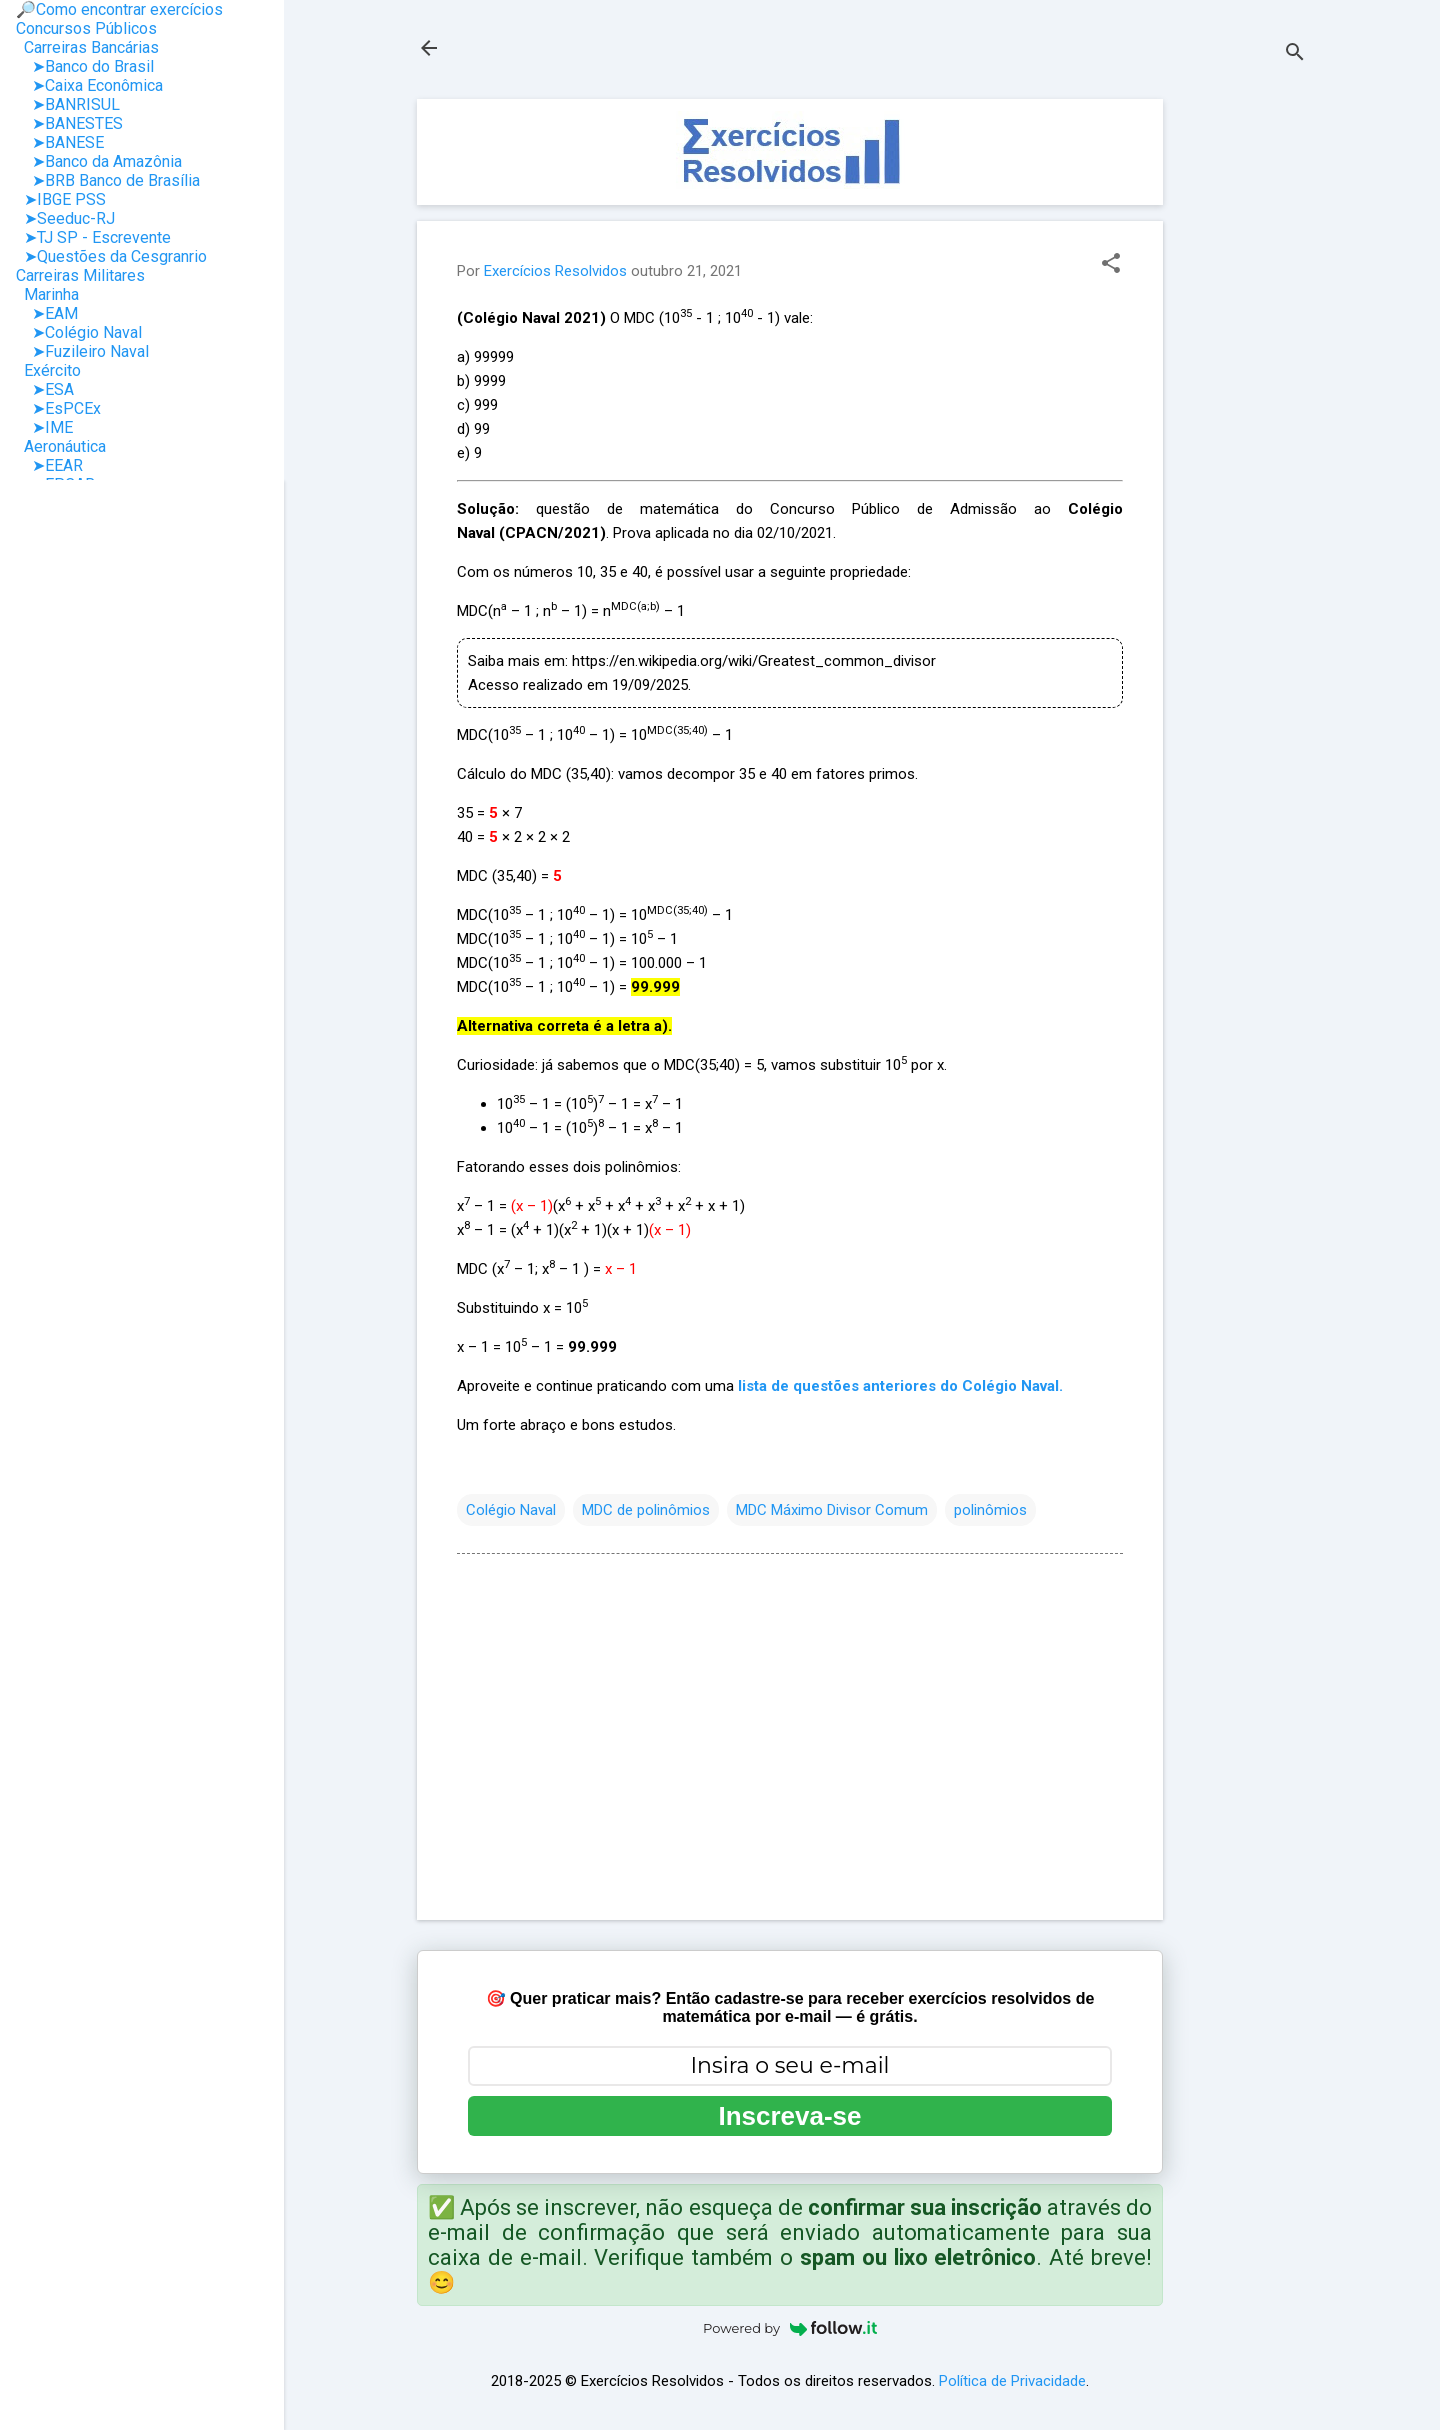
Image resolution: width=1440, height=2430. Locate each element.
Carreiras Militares (80, 275)
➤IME (44, 427)
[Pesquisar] (1295, 54)
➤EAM (47, 313)
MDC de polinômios (646, 1510)
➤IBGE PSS (61, 199)
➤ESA (45, 389)
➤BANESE (60, 142)
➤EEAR (49, 465)
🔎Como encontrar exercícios (119, 9)
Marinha (47, 294)
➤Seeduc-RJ (65, 218)
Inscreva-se (789, 2116)
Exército (48, 370)
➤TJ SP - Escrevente (93, 237)
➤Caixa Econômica (89, 85)
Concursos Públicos (86, 28)
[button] (1111, 265)
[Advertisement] (1243, 399)
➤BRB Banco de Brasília (108, 180)
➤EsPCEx (58, 408)
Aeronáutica (61, 446)
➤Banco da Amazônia (99, 161)
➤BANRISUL (68, 104)
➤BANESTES (69, 123)
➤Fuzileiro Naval (82, 351)
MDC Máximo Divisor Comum (832, 1510)
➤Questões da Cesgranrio (111, 256)
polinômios (990, 1510)
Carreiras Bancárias (87, 47)
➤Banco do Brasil (85, 66)
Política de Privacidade (1012, 2381)
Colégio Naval (511, 1510)
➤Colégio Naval (79, 332)
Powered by (790, 2328)
